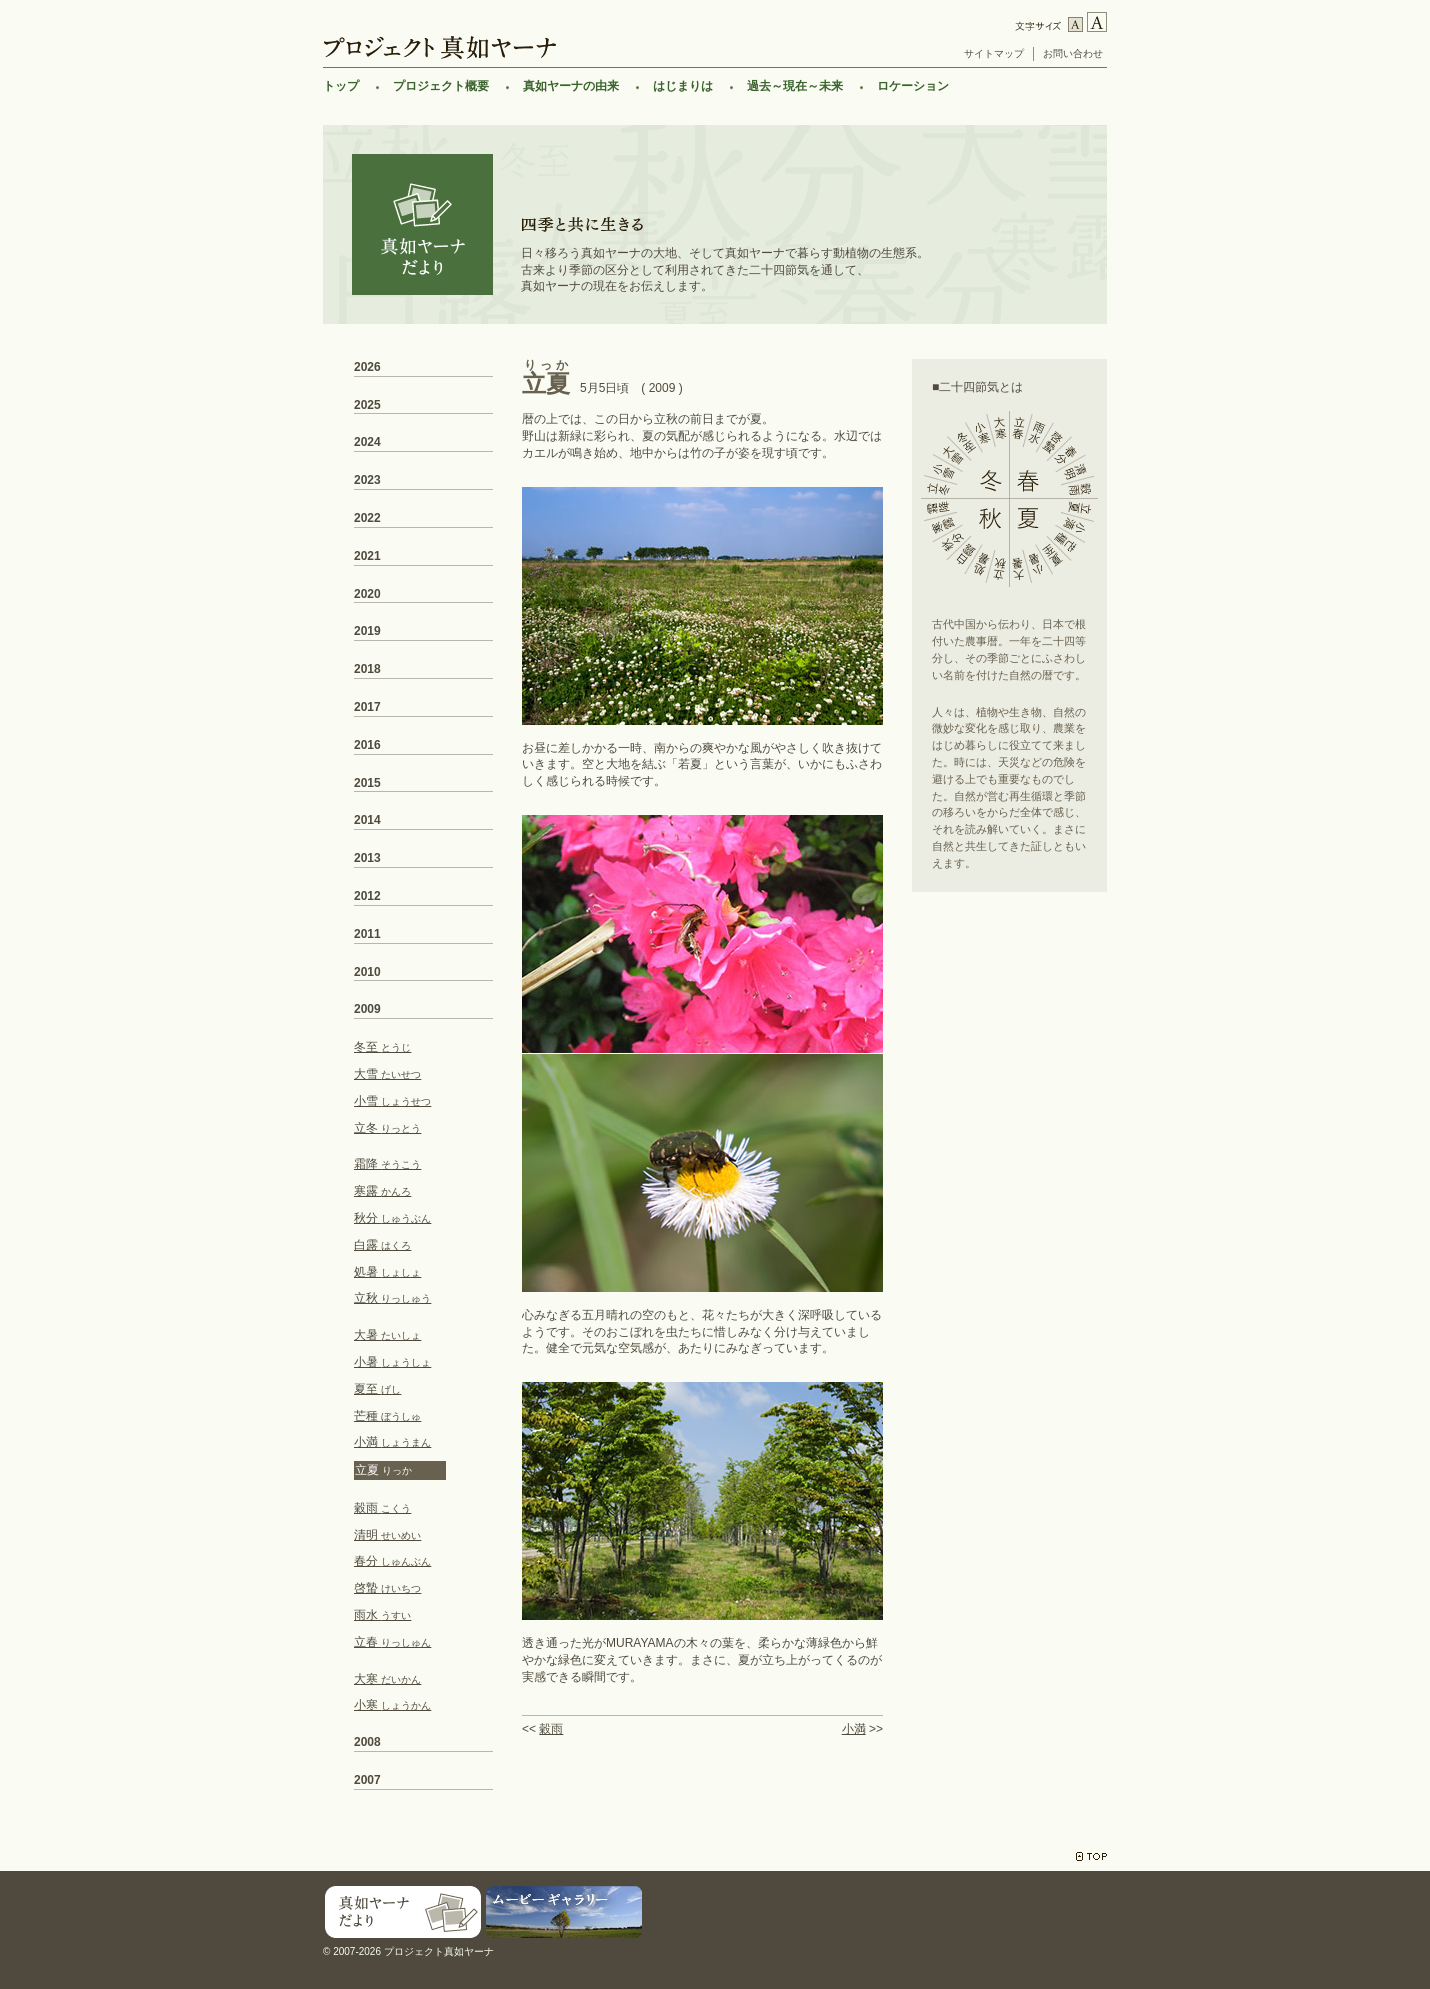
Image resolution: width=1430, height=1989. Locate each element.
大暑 (387, 1335)
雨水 (382, 1615)
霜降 (387, 1164)
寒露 (382, 1191)
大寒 (387, 1679)
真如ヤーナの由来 (571, 86)
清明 (387, 1535)
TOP (1091, 1856)
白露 (382, 1245)
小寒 (392, 1705)
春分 (392, 1561)
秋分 (392, 1218)
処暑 (387, 1272)
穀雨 (551, 1729)
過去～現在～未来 (795, 86)
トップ (341, 86)
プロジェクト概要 (441, 86)
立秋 (392, 1298)
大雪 (387, 1074)
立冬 (387, 1128)
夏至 (377, 1389)
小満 (854, 1729)
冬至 (382, 1047)
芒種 (387, 1416)
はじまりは (683, 86)
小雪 (392, 1101)
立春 (392, 1642)
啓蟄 (387, 1588)
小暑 (392, 1362)
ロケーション (913, 86)
